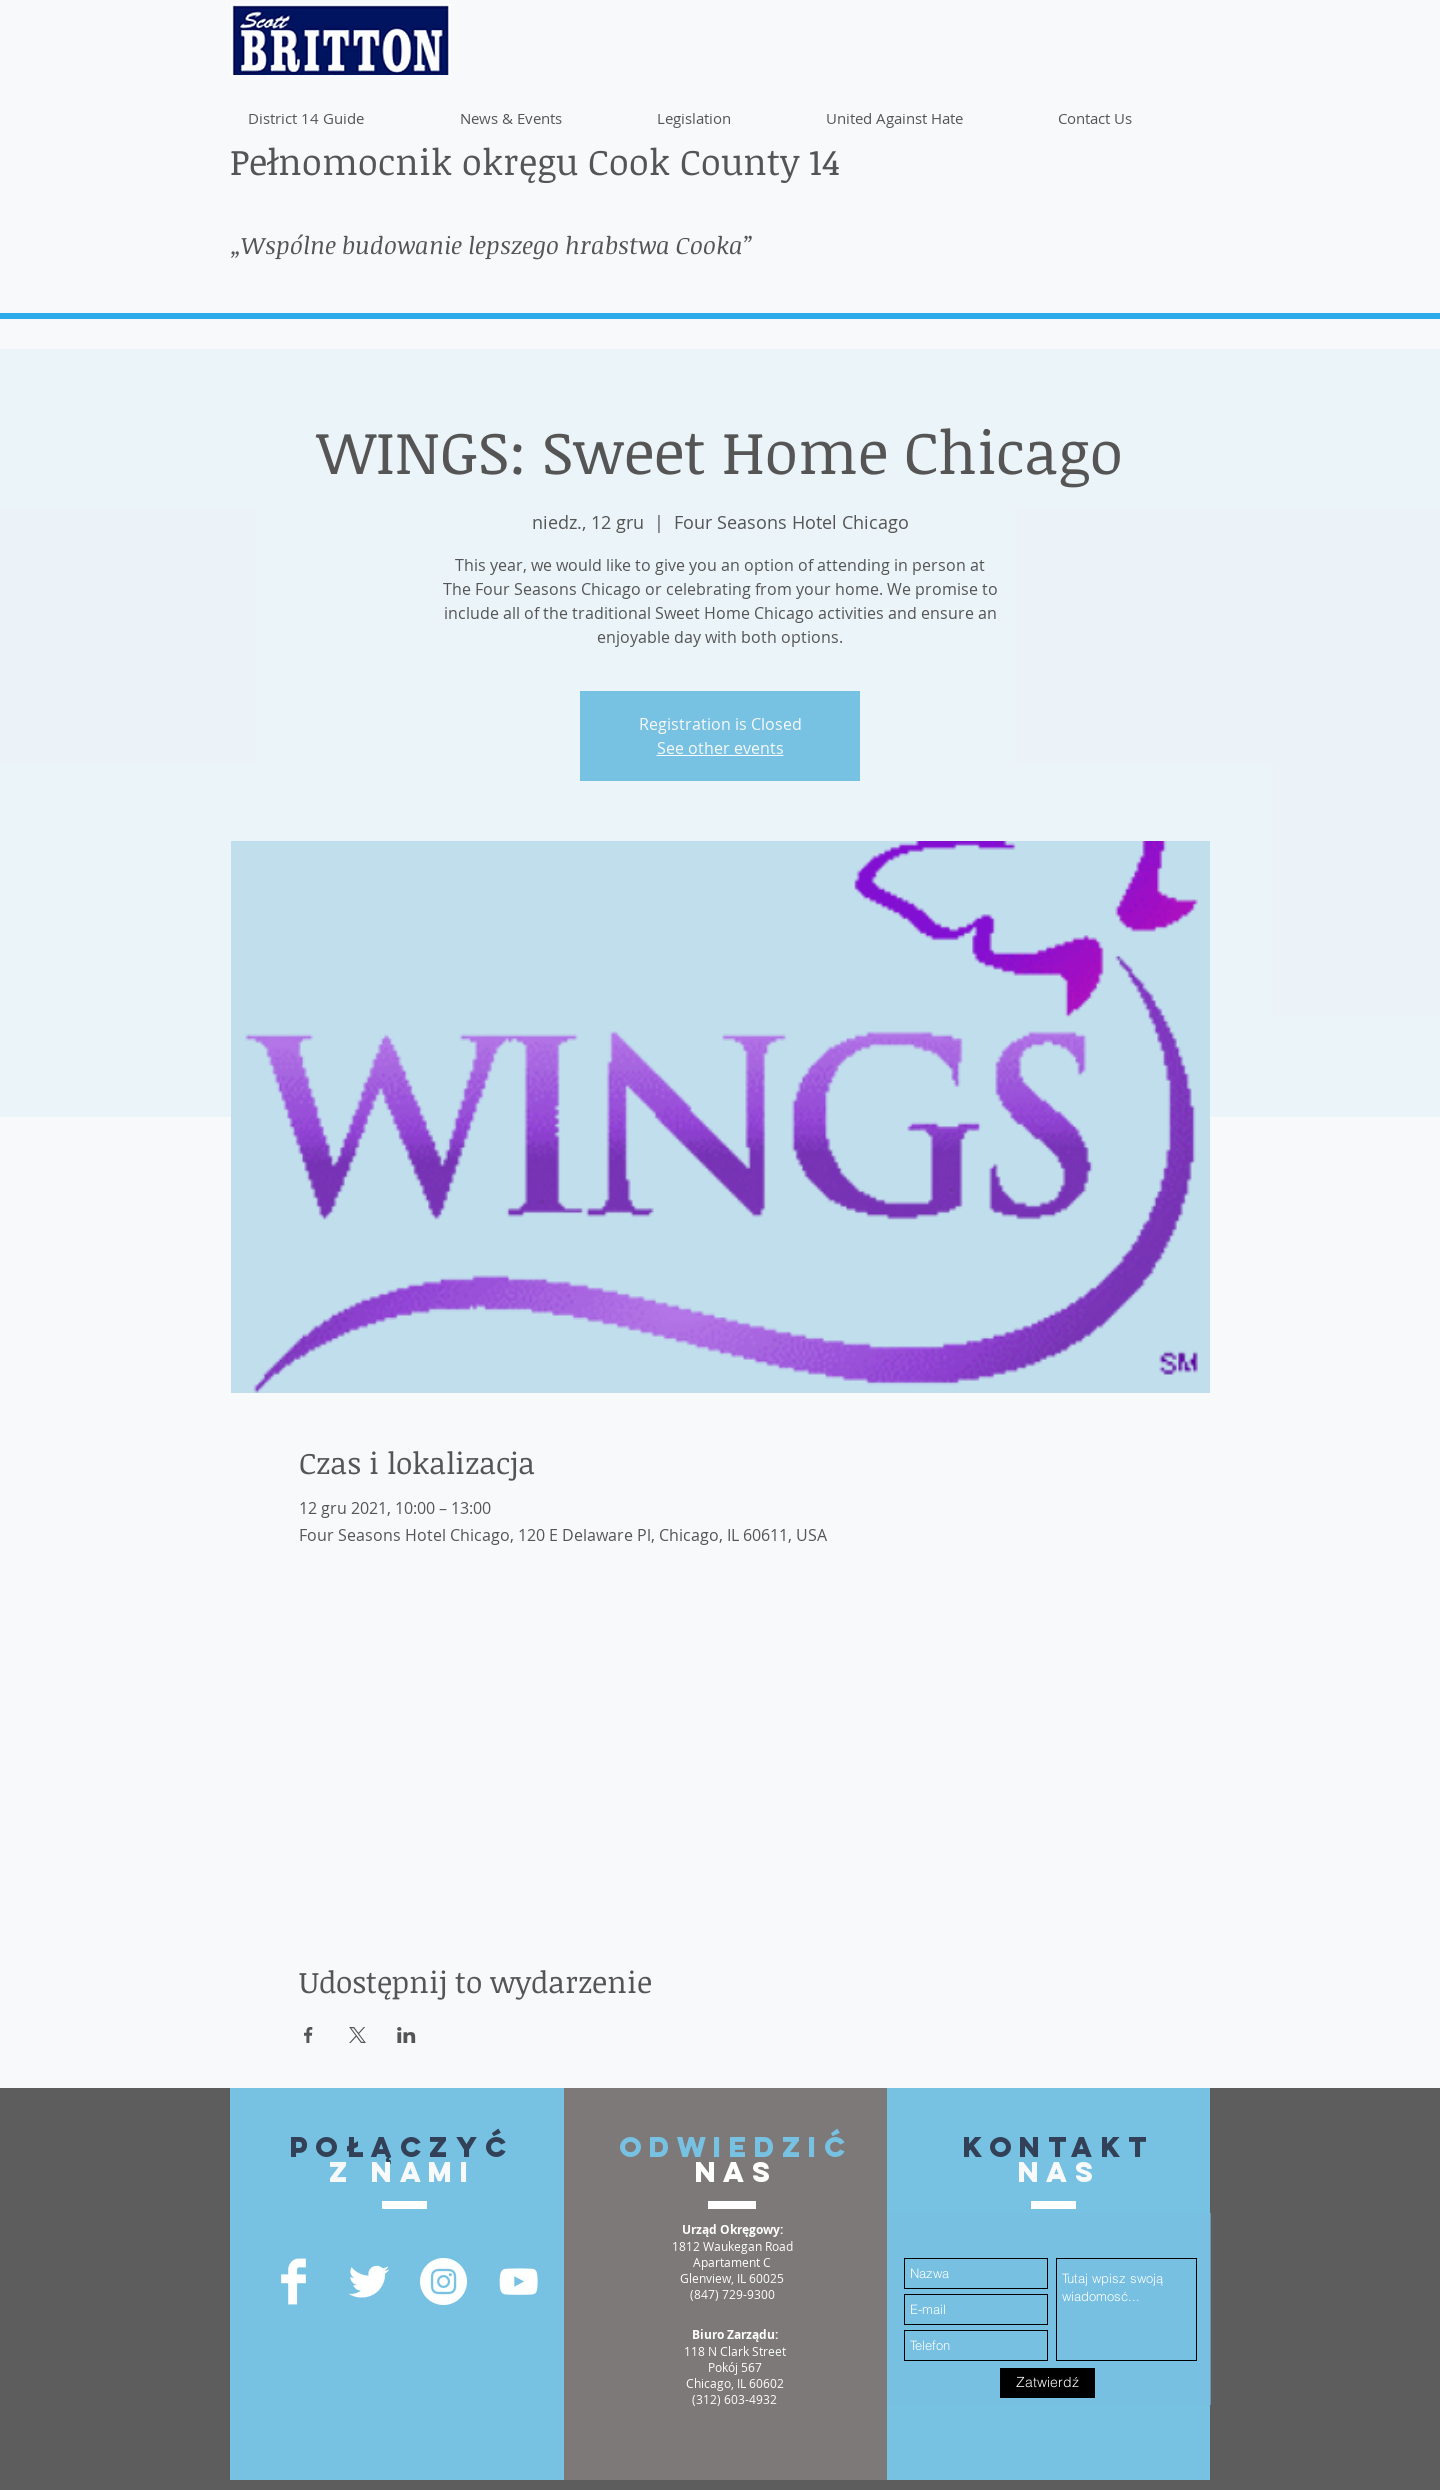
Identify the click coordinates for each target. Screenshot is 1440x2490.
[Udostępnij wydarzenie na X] (357, 2035)
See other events (720, 748)
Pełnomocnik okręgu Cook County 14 (535, 160)
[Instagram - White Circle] (443, 2281)
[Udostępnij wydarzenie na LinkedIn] (406, 2035)
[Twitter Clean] (368, 2281)
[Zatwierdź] (1047, 2383)
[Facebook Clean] (293, 2281)
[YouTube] (518, 2281)
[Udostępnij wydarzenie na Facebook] (308, 2035)
